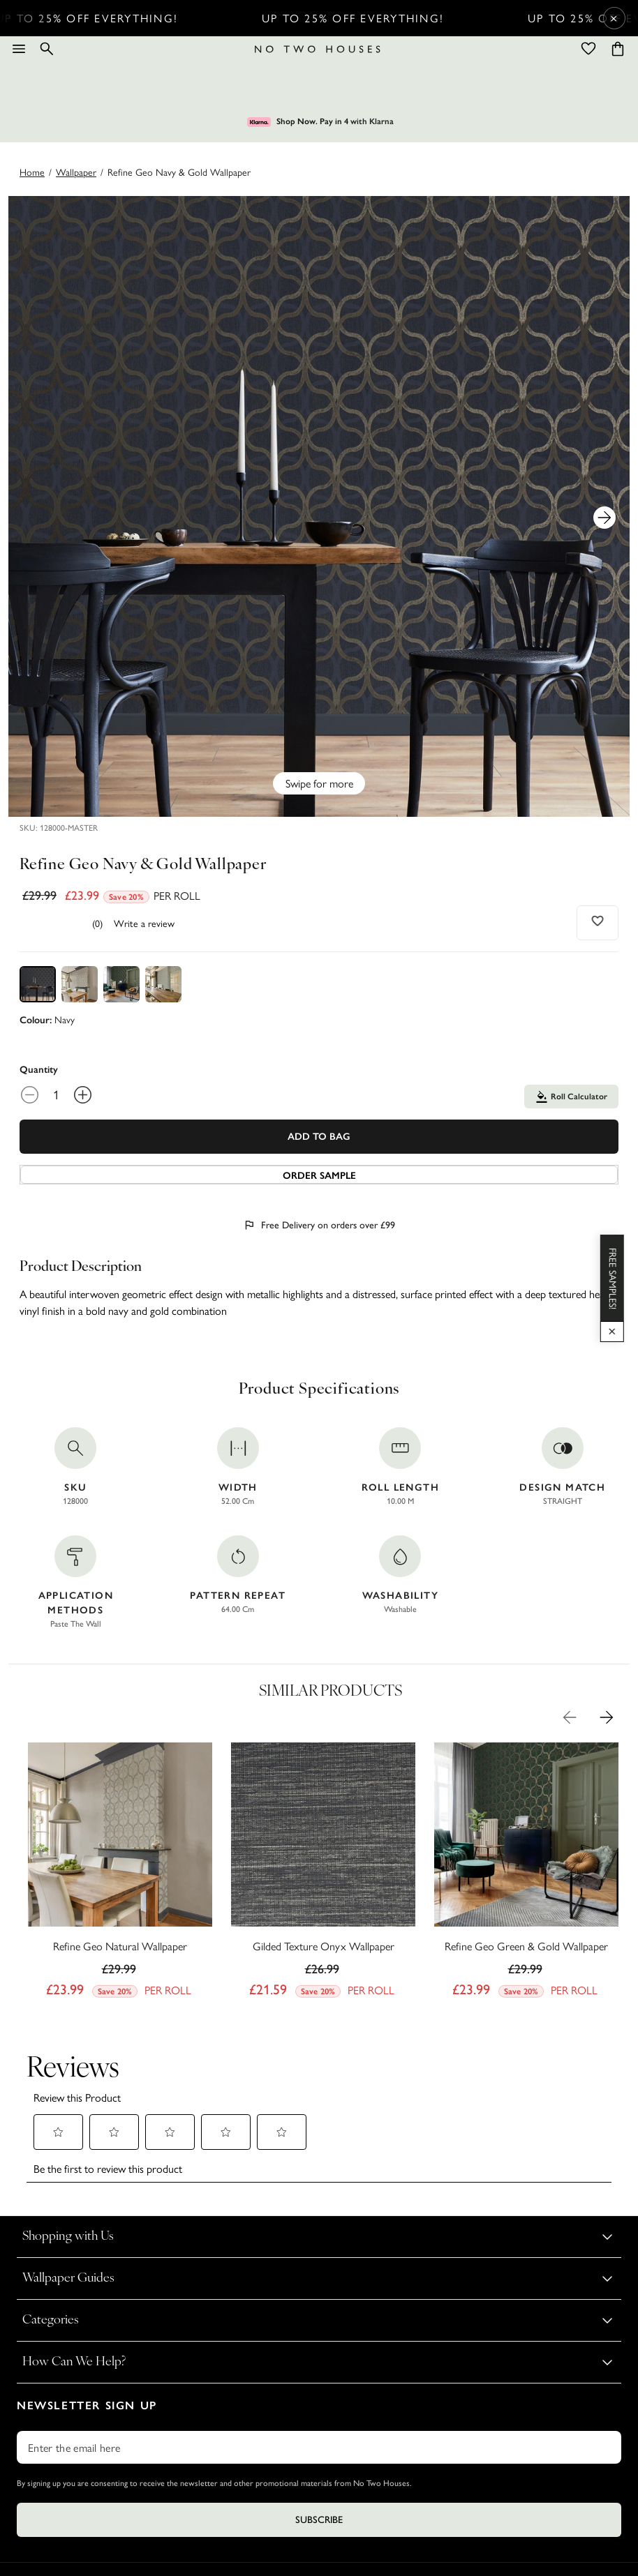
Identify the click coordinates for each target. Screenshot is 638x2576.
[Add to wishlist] (598, 921)
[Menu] (19, 49)
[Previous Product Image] (569, 1717)
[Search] (47, 49)
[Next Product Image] (604, 517)
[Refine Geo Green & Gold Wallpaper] (526, 1873)
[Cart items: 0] (618, 49)
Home (32, 172)
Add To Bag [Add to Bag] (319, 1137)
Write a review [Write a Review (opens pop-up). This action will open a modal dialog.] (144, 923)
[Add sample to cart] (319, 1174)
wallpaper (76, 172)
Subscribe (319, 2520)
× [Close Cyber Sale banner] (614, 18)
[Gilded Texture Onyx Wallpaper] (323, 1873)
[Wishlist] (588, 49)
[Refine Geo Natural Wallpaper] (120, 1873)
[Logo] (317, 49)
